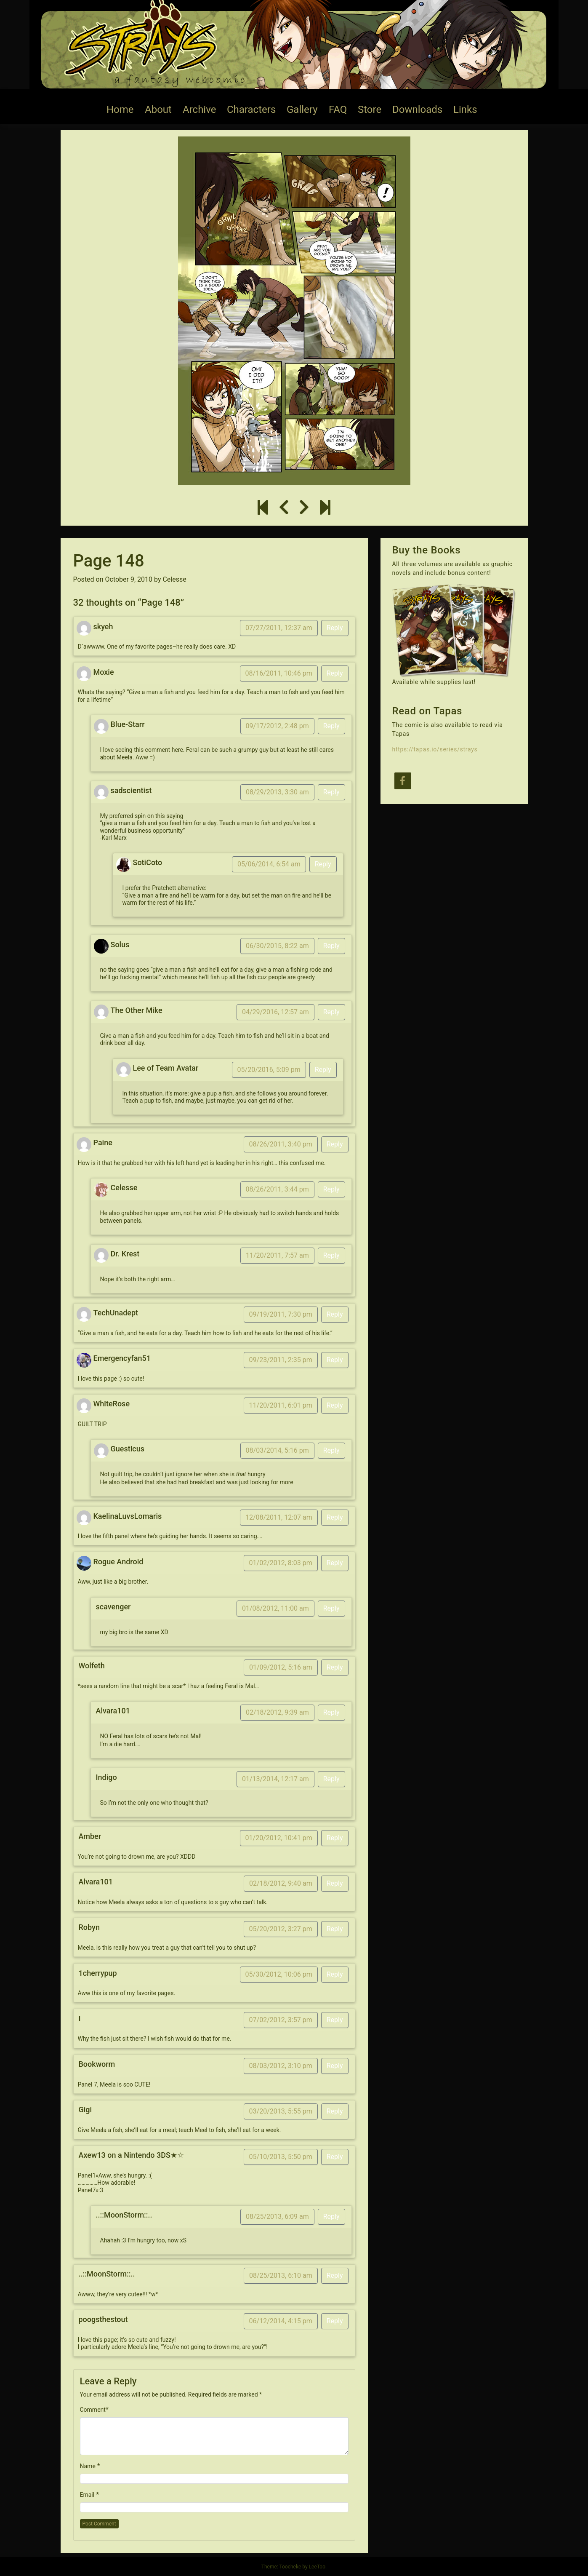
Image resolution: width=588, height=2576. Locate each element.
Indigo (106, 1777)
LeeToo (317, 2567)
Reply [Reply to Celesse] (331, 1189)
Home (120, 109)
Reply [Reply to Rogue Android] (335, 1563)
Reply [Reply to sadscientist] (331, 792)
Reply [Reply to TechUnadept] (335, 1314)
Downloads (417, 109)
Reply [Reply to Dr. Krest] (331, 1255)
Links (465, 109)
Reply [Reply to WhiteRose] (335, 1405)
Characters (251, 109)
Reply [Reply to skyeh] (335, 628)
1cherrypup (98, 1973)
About (158, 109)
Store (369, 109)
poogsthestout (103, 2319)
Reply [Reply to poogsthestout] (335, 2321)
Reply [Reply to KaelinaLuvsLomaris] (335, 1517)
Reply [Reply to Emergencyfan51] (335, 1360)
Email (87, 2494)
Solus (120, 944)
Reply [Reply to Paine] (335, 1144)
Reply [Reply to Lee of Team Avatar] (323, 1070)
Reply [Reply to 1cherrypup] (335, 1974)
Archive (199, 109)
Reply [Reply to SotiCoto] (323, 864)
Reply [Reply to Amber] (335, 1838)
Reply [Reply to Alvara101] (331, 1712)
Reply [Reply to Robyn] (335, 1929)
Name (88, 2466)
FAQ (338, 109)
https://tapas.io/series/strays (435, 749)
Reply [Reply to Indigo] (331, 1779)
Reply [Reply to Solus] (331, 946)
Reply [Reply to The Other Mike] (331, 1012)
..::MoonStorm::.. (124, 2214)
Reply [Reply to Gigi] (335, 2111)
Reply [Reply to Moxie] (335, 673)
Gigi (85, 2109)
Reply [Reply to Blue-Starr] (331, 726)
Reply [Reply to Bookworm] (335, 2066)
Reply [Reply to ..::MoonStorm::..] (331, 2217)
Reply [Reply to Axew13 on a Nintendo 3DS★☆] (335, 2157)
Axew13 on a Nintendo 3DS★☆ (131, 2155)
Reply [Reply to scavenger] (331, 1608)
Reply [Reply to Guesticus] (331, 1450)
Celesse (174, 579)
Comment (93, 2409)
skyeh (103, 626)
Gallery (302, 109)
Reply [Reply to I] (335, 2020)
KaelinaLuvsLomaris (127, 1516)
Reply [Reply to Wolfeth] (335, 1667)
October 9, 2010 (129, 579)
